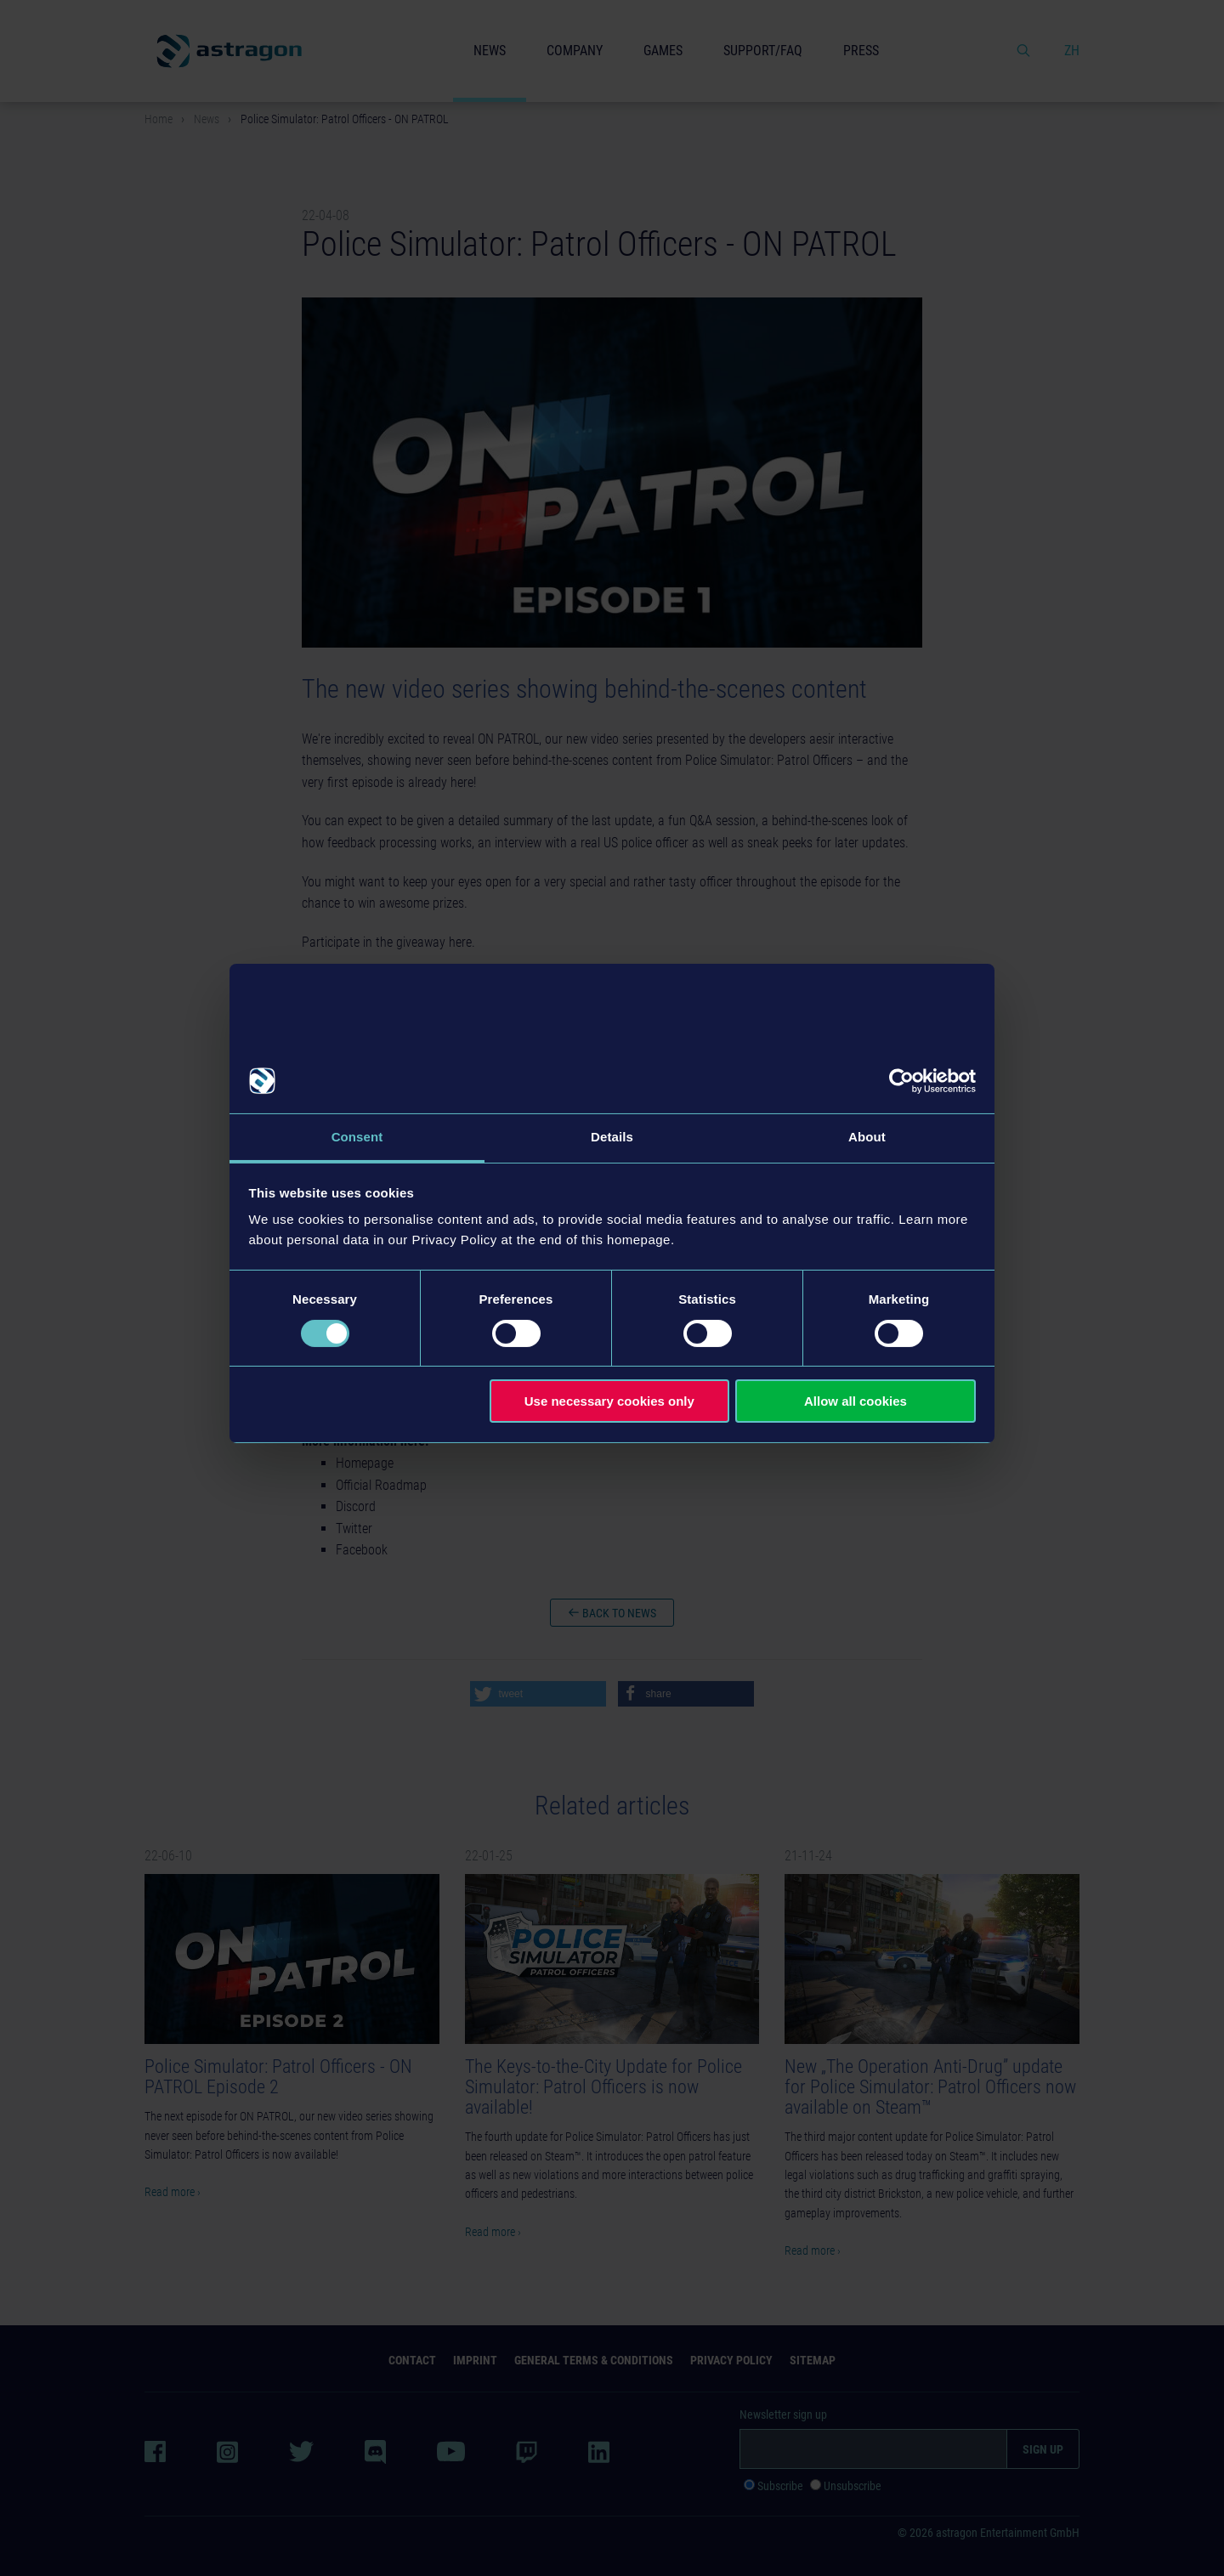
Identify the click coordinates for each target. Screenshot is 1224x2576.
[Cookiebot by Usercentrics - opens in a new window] (901, 1081)
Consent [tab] (357, 1136)
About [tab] (867, 1136)
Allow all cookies (855, 1401)
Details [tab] (612, 1136)
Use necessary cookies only (609, 1401)
